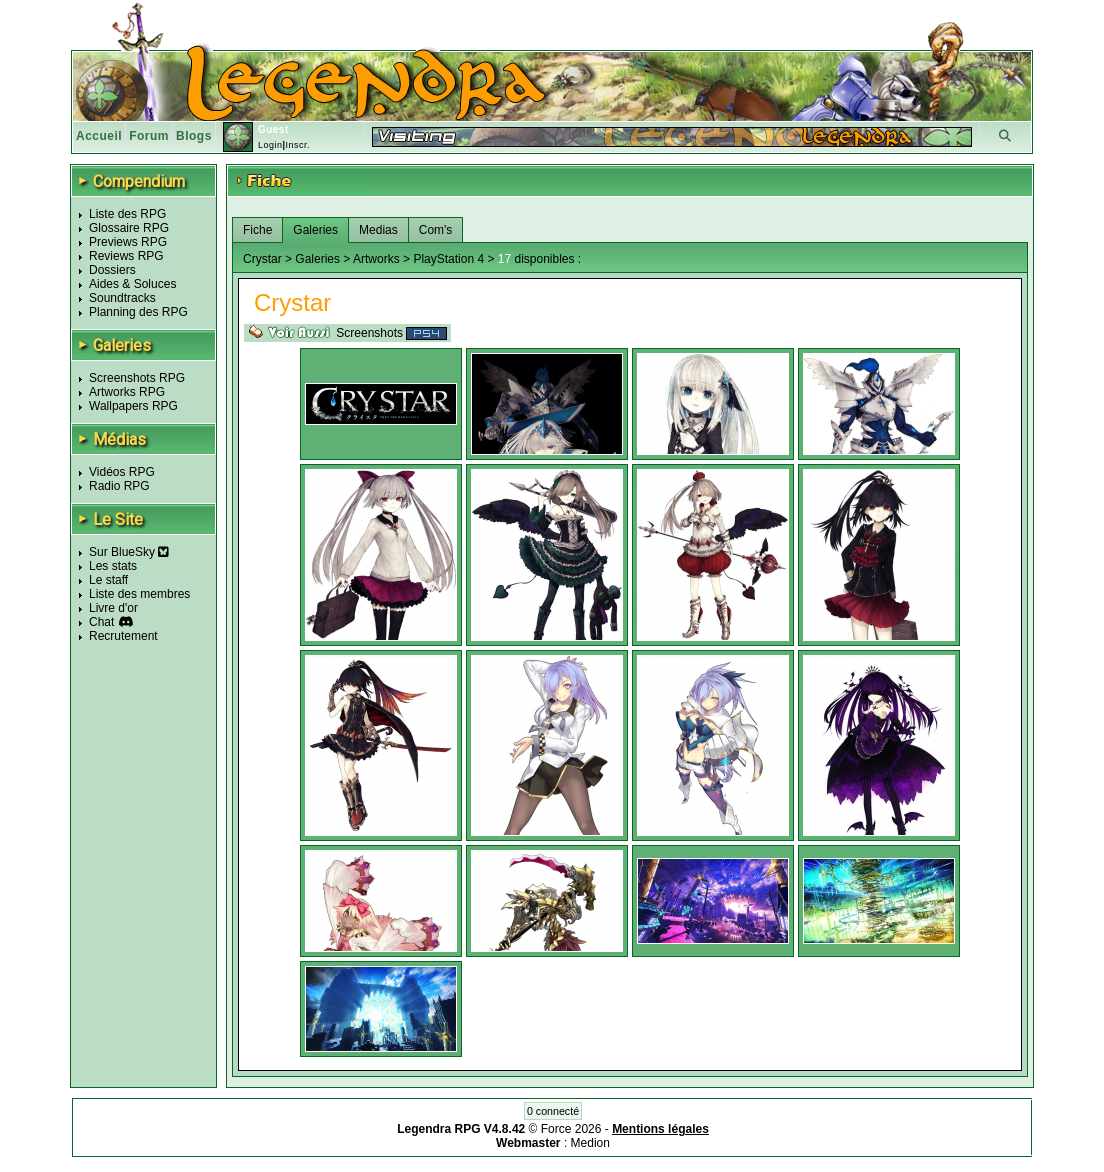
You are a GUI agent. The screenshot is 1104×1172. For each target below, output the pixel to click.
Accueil (99, 136)
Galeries (315, 230)
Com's (436, 230)
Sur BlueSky (129, 552)
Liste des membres (139, 594)
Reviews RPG (126, 256)
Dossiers (112, 270)
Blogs (194, 136)
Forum (149, 136)
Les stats (113, 566)
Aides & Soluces (132, 284)
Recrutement (123, 636)
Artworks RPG (127, 392)
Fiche (257, 230)
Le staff (108, 580)
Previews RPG (128, 242)
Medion (590, 1143)
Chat (101, 622)
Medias (378, 230)
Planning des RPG (138, 312)
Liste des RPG (127, 214)
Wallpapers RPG (133, 406)
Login (270, 145)
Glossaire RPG (129, 228)
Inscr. (297, 145)
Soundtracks (122, 298)
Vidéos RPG (122, 472)
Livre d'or (113, 608)
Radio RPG (119, 486)
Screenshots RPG (137, 378)
